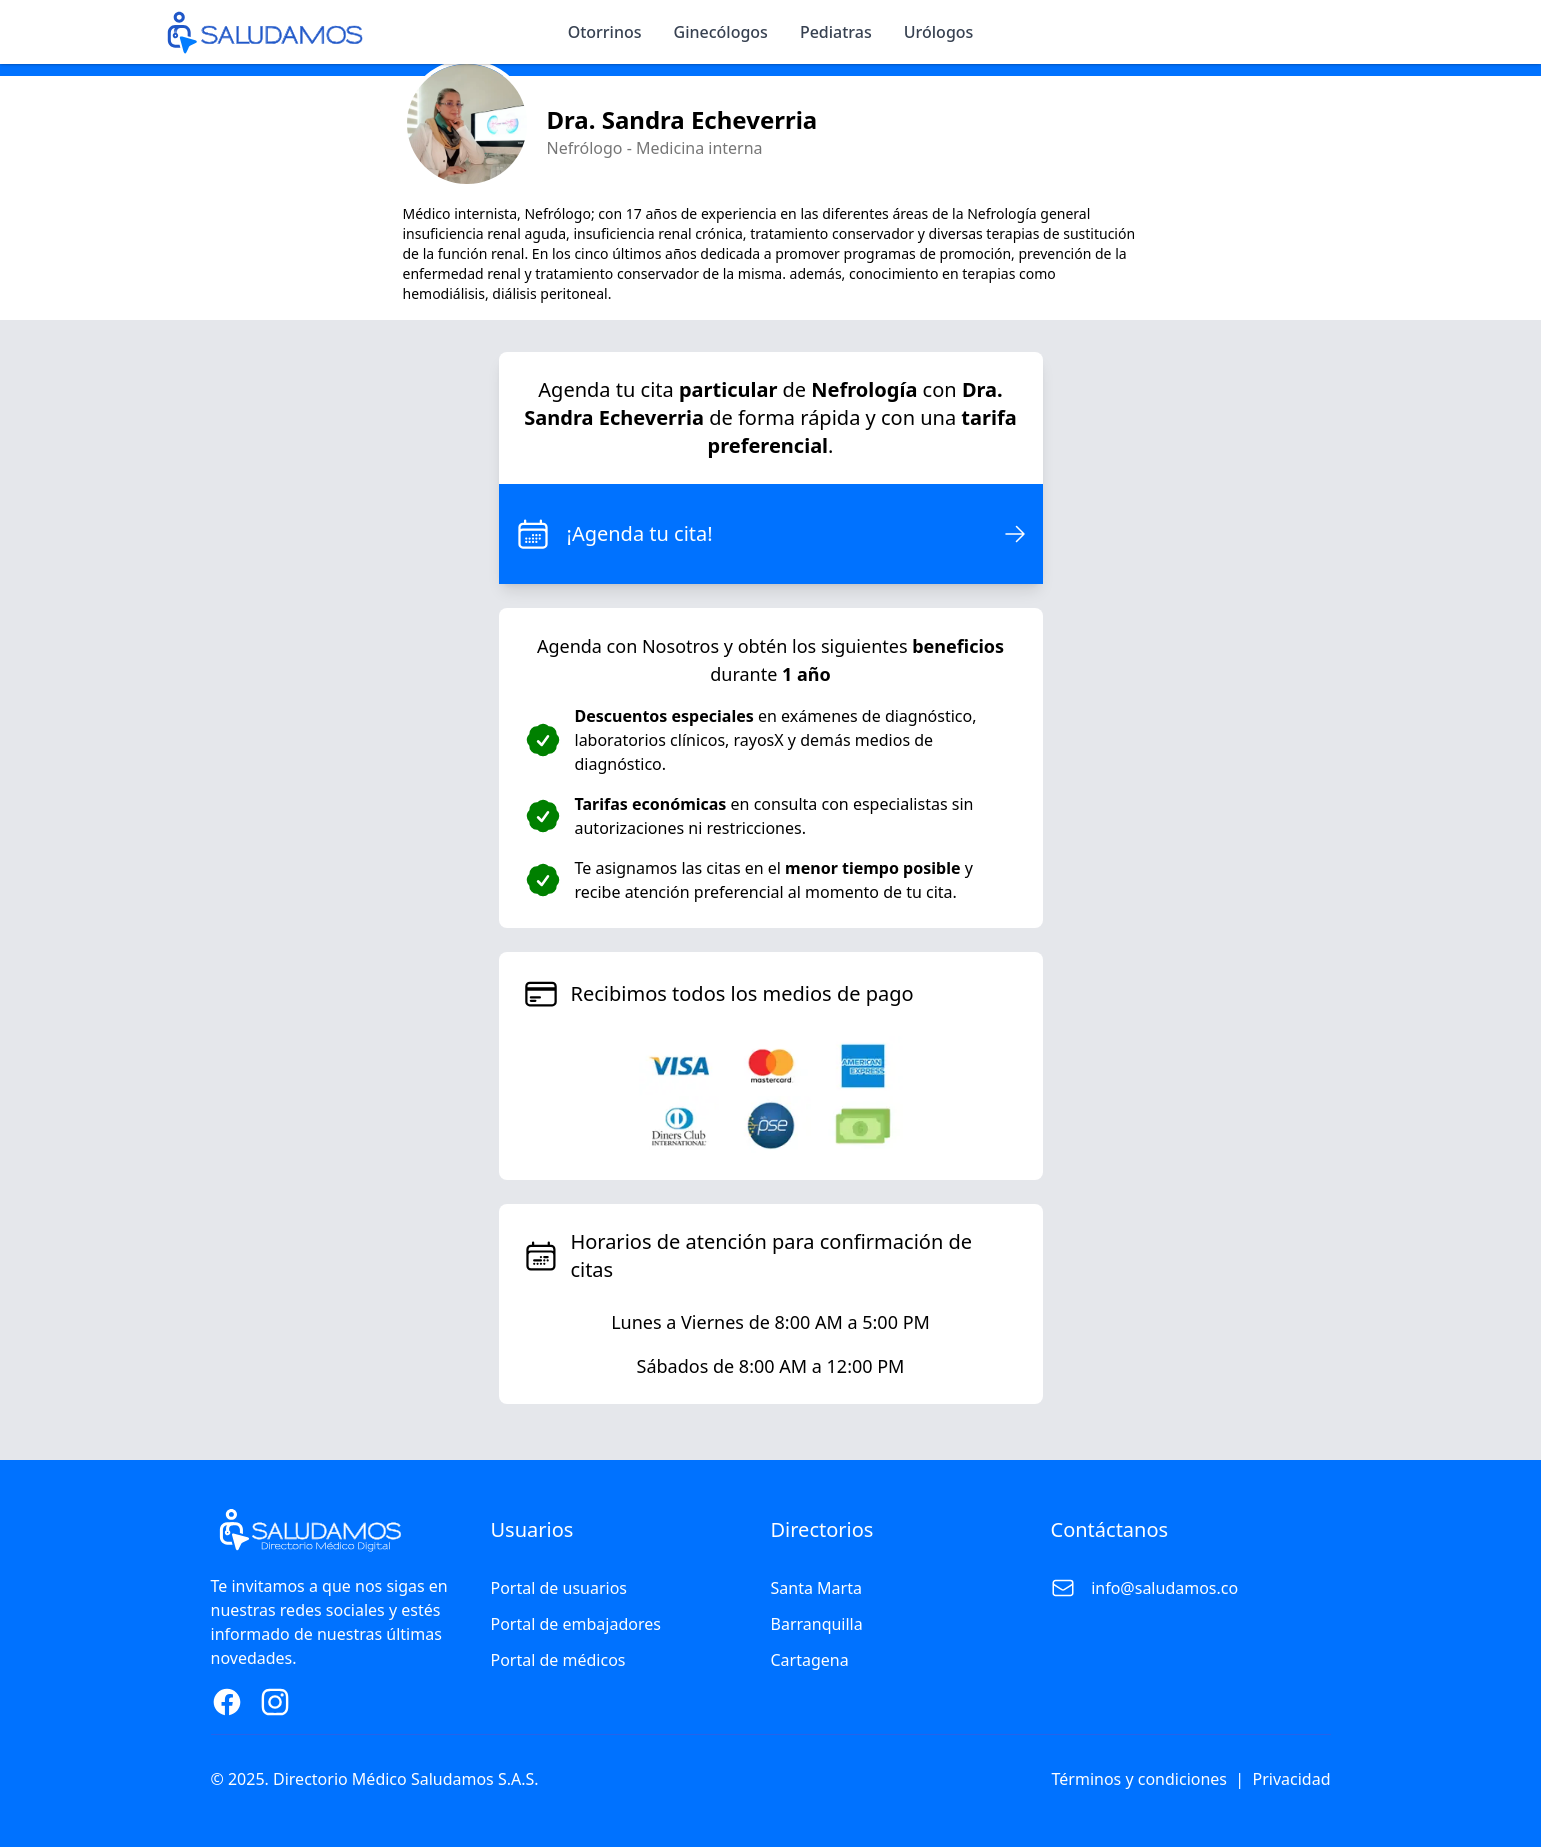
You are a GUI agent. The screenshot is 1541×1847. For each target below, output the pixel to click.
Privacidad (1292, 1779)
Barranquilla (817, 1624)
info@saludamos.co (1164, 1588)
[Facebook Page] (227, 1702)
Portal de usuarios (559, 1588)
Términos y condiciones (1140, 1779)
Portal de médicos (558, 1660)
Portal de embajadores (576, 1624)
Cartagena (810, 1660)
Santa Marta (816, 1588)
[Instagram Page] (275, 1702)
